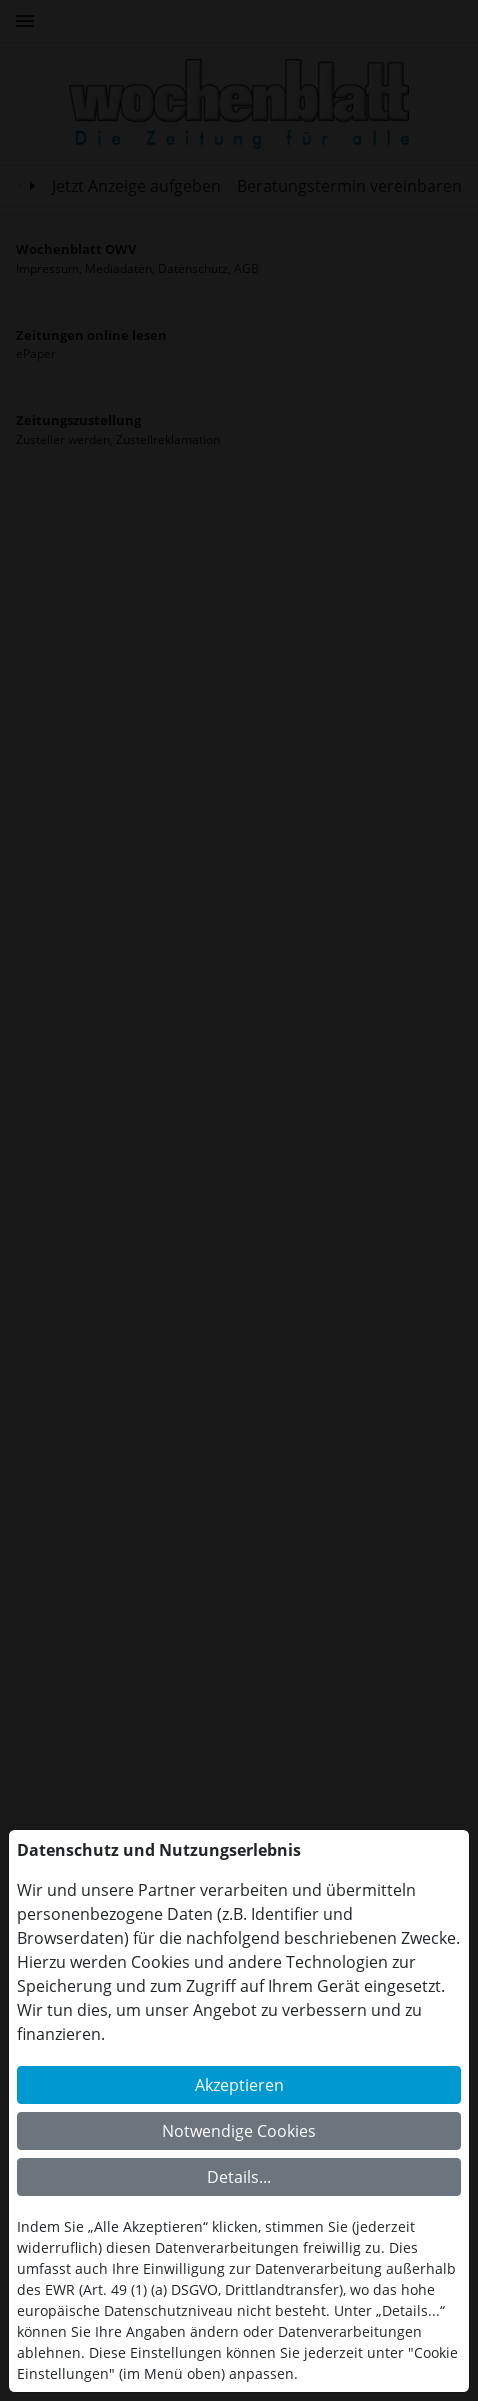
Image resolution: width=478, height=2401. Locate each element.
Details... (239, 2177)
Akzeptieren (239, 2085)
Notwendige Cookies (239, 2131)
